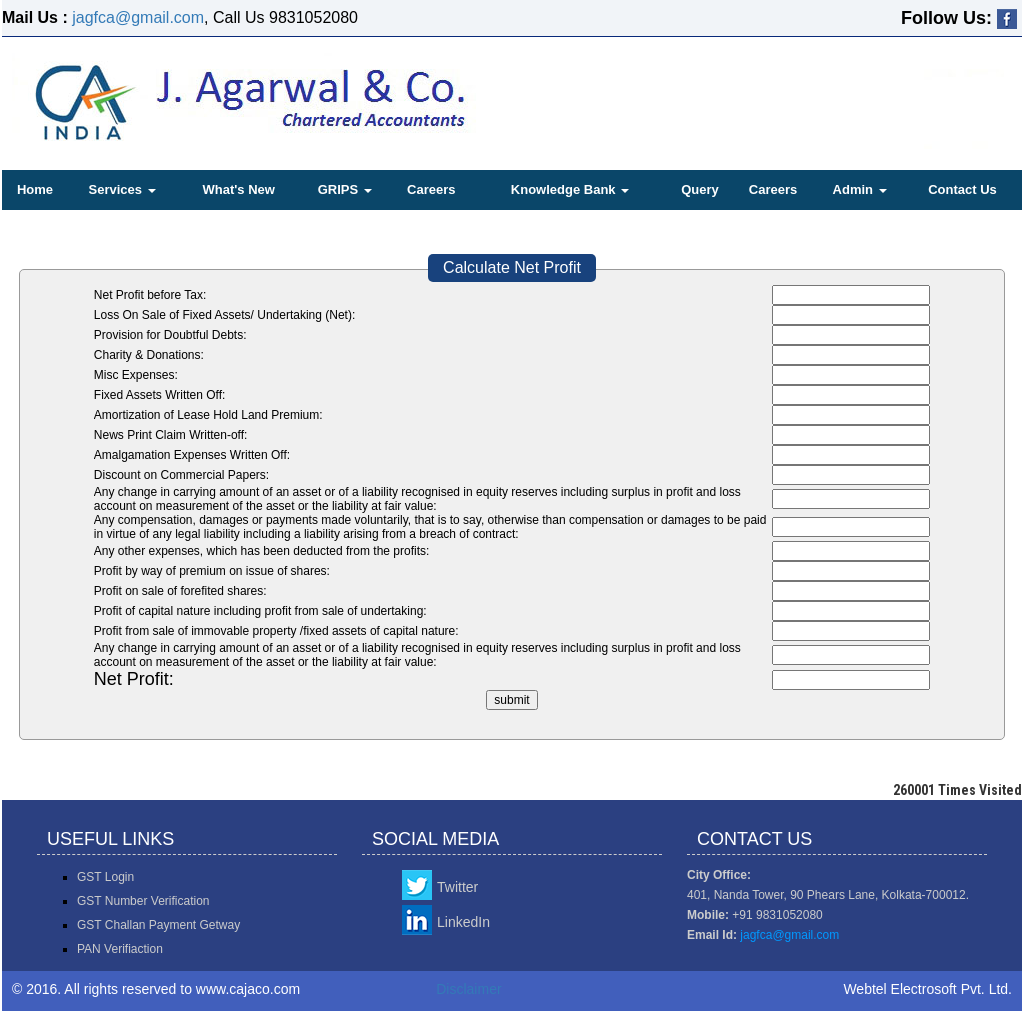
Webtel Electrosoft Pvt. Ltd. (927, 989)
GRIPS (345, 189)
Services (122, 189)
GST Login (105, 877)
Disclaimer (468, 989)
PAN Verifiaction (120, 949)
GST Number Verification (143, 901)
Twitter (457, 887)
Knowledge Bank (570, 189)
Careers (431, 189)
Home (35, 189)
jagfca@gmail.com (138, 17)
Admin (860, 189)
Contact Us (962, 189)
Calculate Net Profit (512, 267)
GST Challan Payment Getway (158, 925)
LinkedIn (463, 922)
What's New (238, 189)
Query (700, 189)
